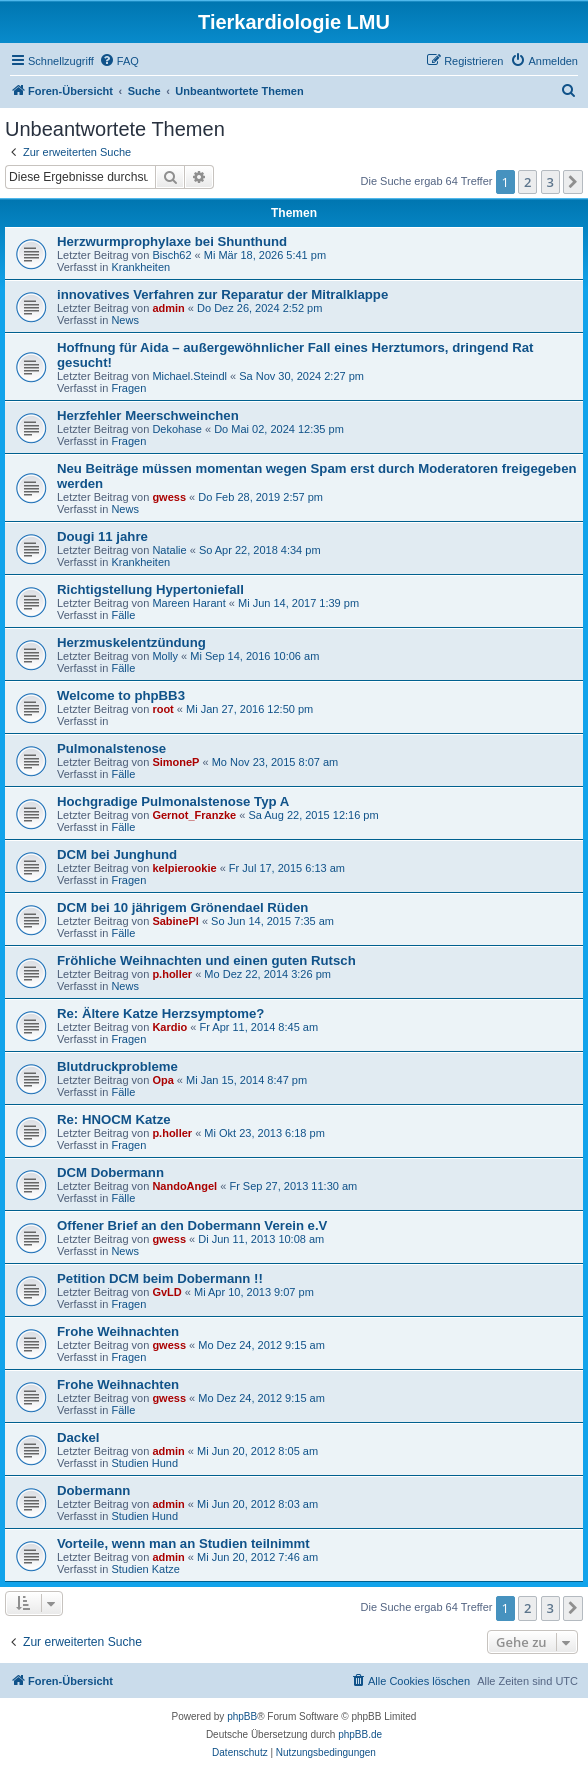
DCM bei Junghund (117, 854)
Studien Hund (144, 1463)
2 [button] (527, 182)
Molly (165, 656)
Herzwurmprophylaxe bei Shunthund (172, 241)
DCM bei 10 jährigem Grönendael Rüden (182, 907)
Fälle (123, 615)
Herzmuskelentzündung (131, 642)
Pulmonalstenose (111, 748)
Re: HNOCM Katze (114, 1119)
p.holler (172, 974)
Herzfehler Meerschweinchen (148, 415)
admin (168, 308)
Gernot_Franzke (194, 815)
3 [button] (550, 182)
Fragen (128, 388)
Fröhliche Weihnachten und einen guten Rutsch (206, 960)
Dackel (78, 1437)
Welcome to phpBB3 (121, 695)
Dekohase (177, 429)
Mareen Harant (188, 603)
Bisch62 (171, 255)
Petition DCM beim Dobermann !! (160, 1278)
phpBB (242, 1716)
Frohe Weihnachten (118, 1331)
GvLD (166, 1292)
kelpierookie (184, 868)
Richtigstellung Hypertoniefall (150, 589)
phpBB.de (360, 1734)
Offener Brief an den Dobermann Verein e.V (192, 1225)
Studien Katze (145, 1569)
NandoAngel (184, 1186)
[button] (573, 182)
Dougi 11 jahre (102, 536)
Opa (162, 1080)
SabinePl (175, 921)
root (162, 709)
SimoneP (175, 762)
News (125, 320)
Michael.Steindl (189, 376)
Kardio (169, 1027)
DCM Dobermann (110, 1172)
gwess (169, 497)
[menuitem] (119, 61)
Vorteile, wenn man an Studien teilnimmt (183, 1543)
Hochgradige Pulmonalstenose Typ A (173, 801)
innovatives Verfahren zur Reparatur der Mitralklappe (222, 294)
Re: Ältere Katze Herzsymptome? (160, 1013)
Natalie (169, 550)
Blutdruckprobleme (117, 1066)
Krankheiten (140, 267)
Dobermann (93, 1490)
